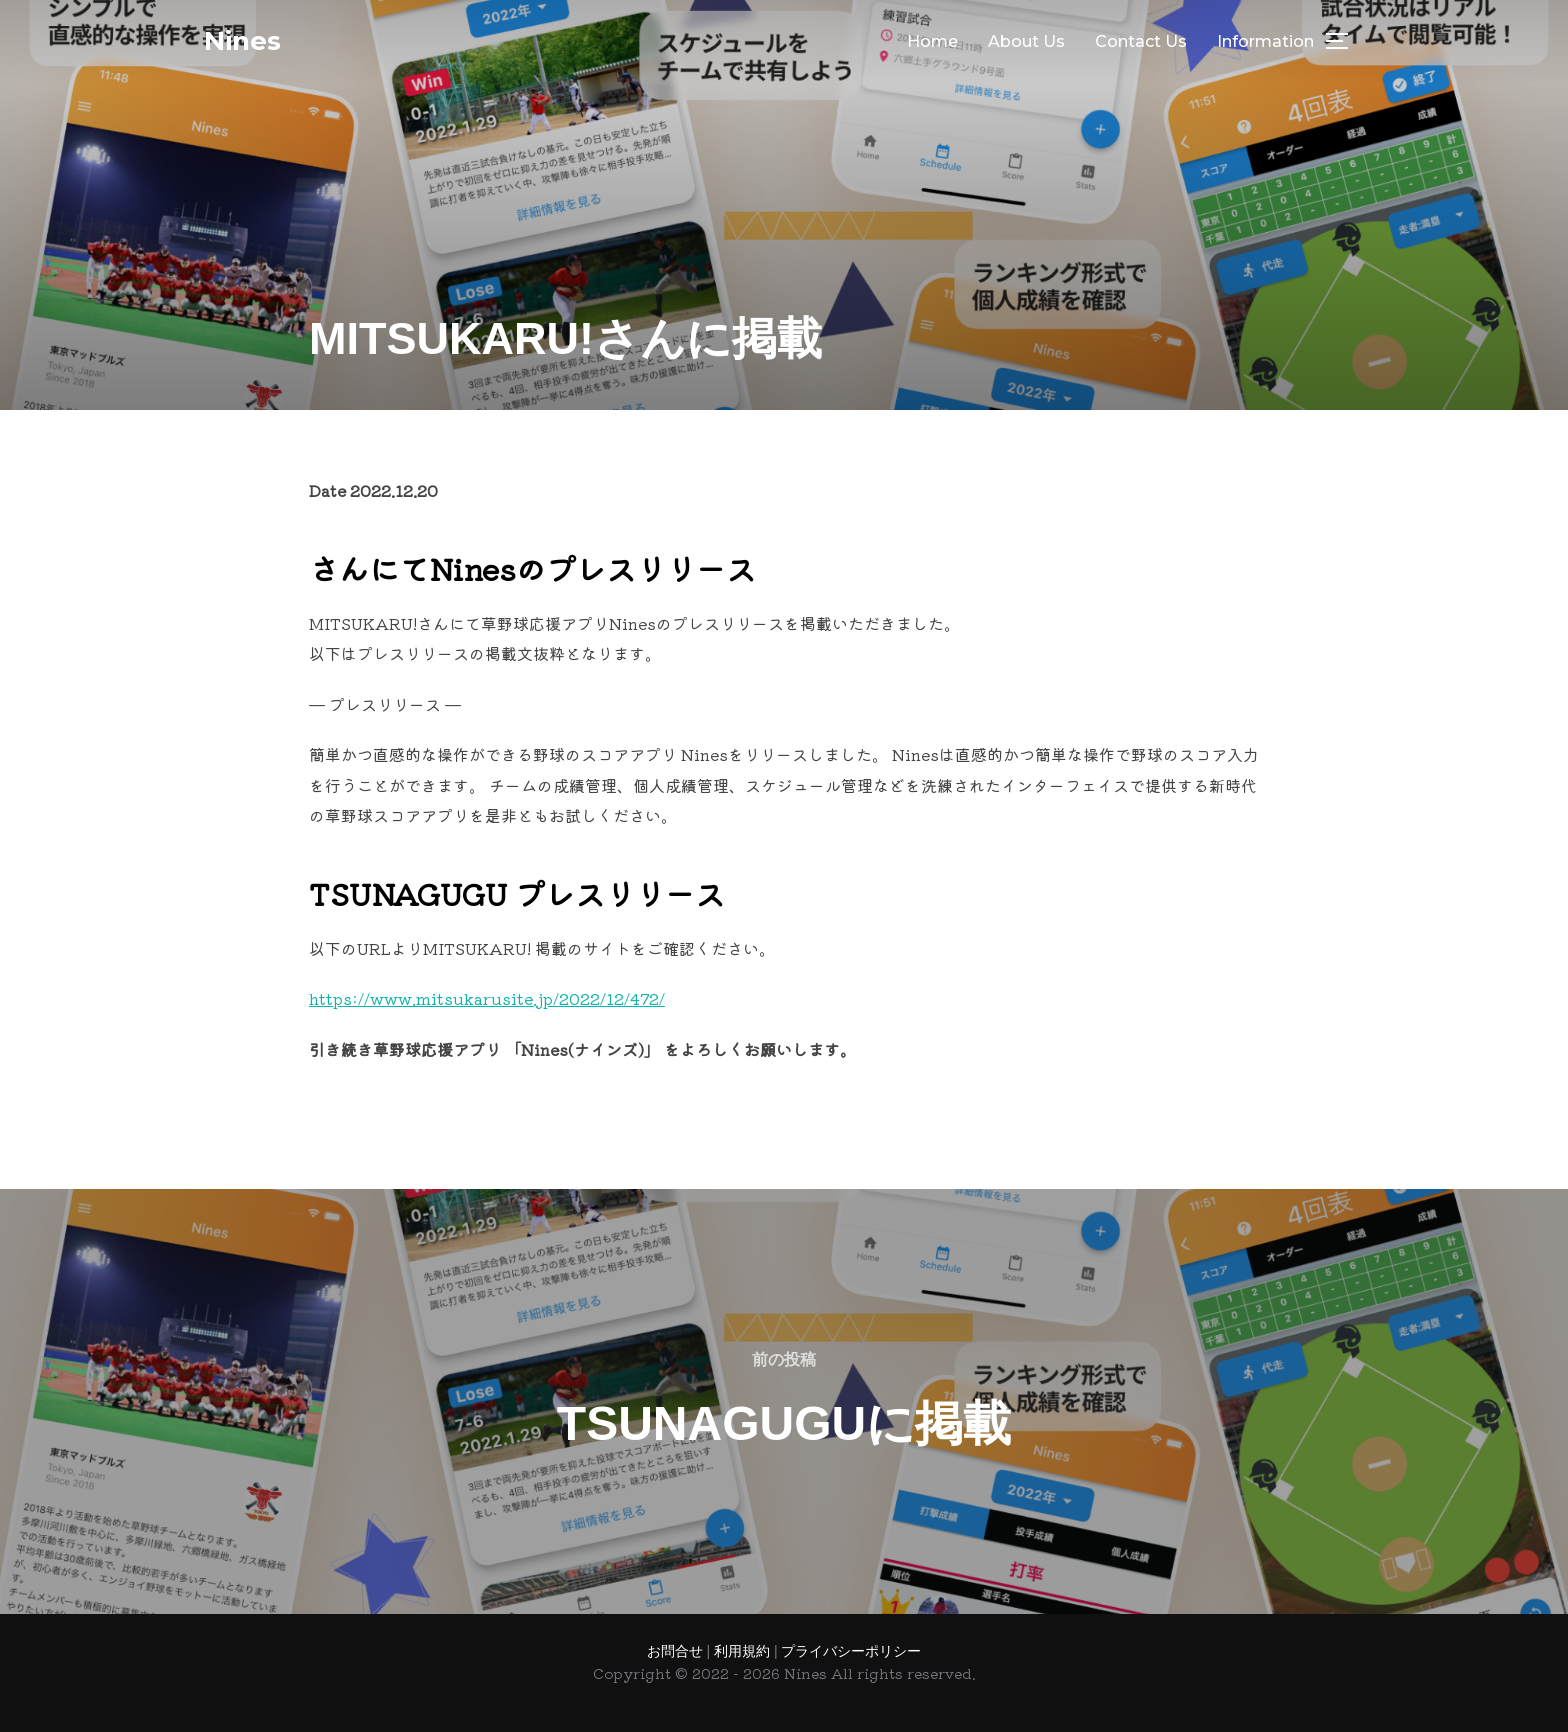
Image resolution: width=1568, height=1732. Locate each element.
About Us (1026, 41)
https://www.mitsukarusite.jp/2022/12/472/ (487, 998)
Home (932, 41)
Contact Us (1141, 41)
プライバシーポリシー (851, 1651)
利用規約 (744, 1651)
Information (1265, 41)
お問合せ (677, 1651)
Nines (242, 41)
